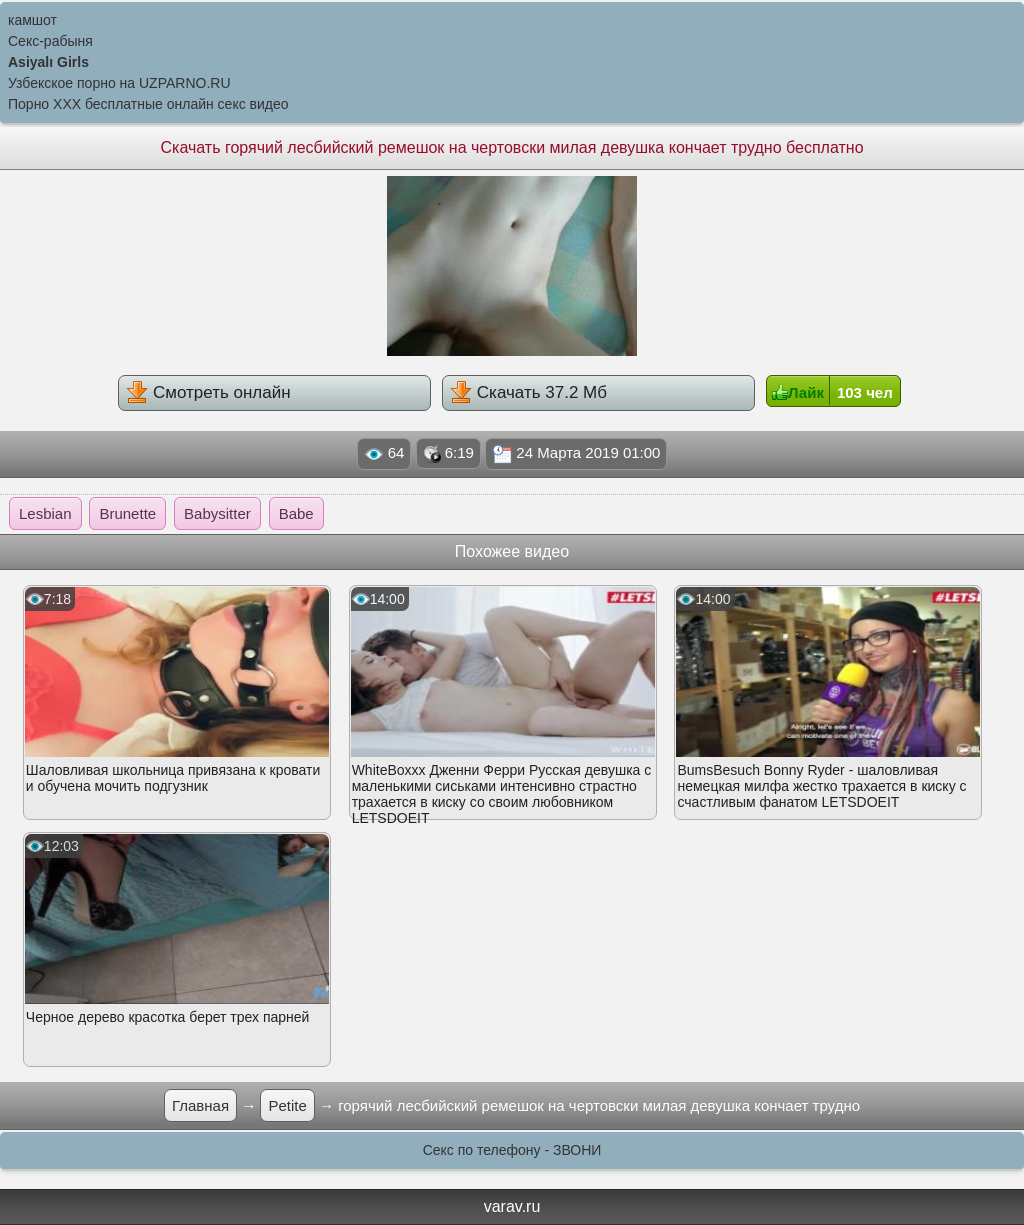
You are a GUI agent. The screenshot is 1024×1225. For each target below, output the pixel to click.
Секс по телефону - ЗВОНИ (512, 1150)
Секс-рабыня (50, 41)
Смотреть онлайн (208, 392)
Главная (200, 1105)
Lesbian (45, 513)
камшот (32, 20)
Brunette (127, 513)
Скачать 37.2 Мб (528, 392)
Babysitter (217, 513)
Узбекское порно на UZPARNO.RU (119, 83)
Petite (287, 1105)
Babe (296, 513)
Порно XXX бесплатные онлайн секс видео (148, 104)
